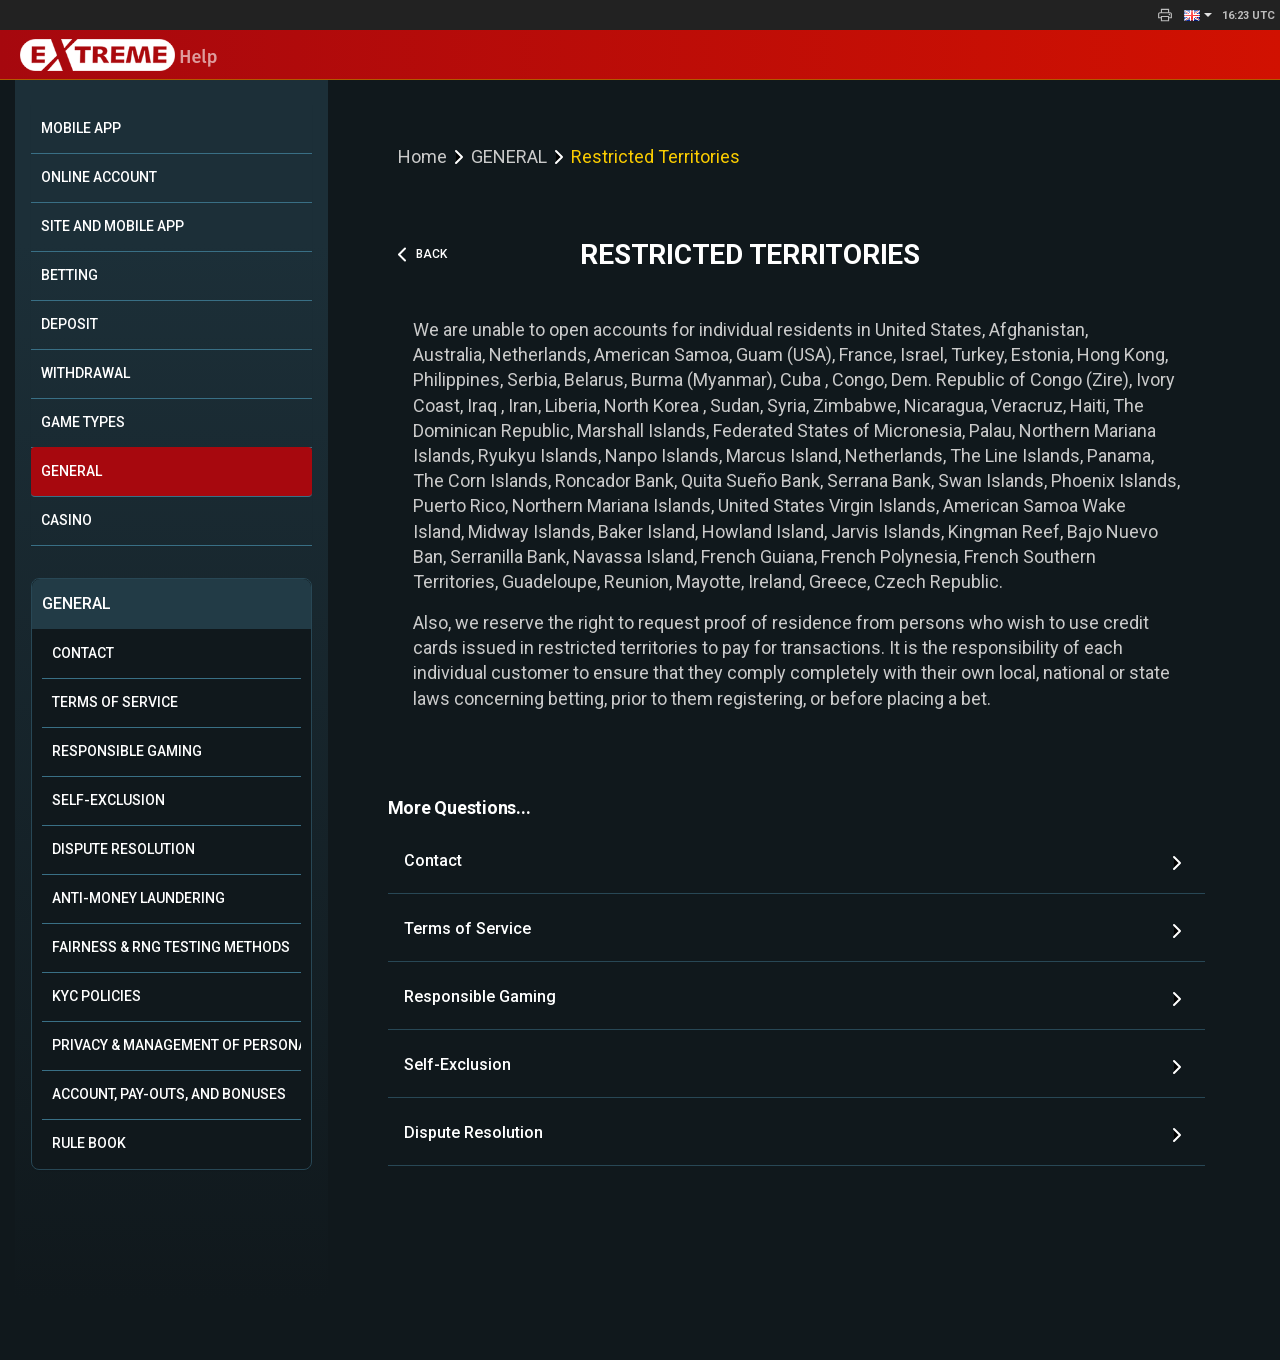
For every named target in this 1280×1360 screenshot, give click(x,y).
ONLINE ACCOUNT (99, 177)
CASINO (66, 520)
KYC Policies (96, 996)
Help (118, 57)
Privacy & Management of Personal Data (176, 1045)
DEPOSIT (69, 324)
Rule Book (89, 1143)
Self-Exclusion (108, 800)
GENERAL (71, 471)
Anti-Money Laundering (138, 898)
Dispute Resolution (123, 849)
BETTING (69, 275)
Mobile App (81, 128)
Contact (83, 653)
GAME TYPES (83, 422)
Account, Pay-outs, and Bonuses (169, 1094)
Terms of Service (115, 702)
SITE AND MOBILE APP (112, 226)
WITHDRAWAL (85, 373)
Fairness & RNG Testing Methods (171, 947)
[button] (1198, 15)
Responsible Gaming (127, 751)
